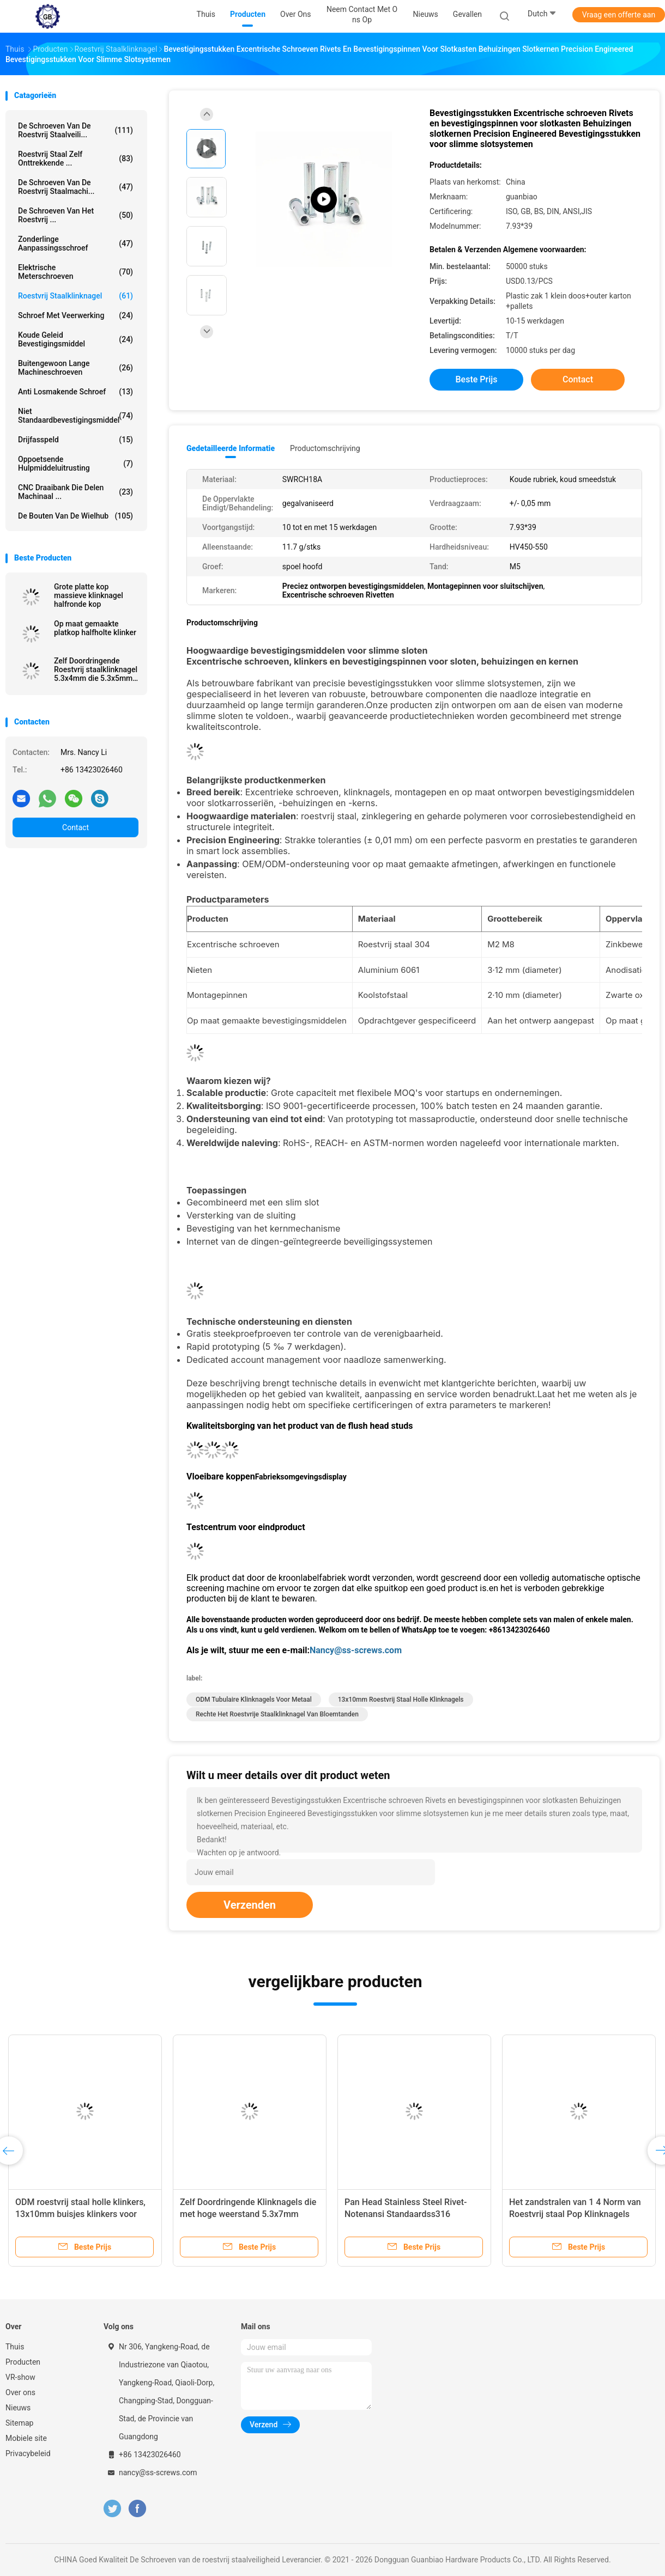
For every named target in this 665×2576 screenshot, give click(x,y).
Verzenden (249, 1904)
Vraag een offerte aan (618, 14)
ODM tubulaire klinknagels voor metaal (254, 1699)
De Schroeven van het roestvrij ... (75, 215)
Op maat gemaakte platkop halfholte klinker (95, 628)
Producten (22, 2362)
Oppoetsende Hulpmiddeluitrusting (75, 463)
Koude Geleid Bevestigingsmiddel (75, 339)
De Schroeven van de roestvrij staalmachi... (75, 187)
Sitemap (19, 2423)
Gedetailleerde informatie (230, 448)
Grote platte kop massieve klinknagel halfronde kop (88, 595)
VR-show (20, 2377)
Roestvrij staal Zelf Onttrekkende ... (75, 158)
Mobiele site (26, 2438)
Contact (75, 827)
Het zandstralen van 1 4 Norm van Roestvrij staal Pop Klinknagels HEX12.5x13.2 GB (575, 2214)
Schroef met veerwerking (75, 315)
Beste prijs (477, 379)
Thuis (14, 2346)
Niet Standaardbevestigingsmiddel (75, 415)
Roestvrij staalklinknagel (75, 295)
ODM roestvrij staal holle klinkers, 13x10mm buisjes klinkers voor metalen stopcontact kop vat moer (82, 2214)
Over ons (20, 2392)
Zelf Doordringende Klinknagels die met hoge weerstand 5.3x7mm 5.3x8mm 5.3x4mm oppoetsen (248, 2214)
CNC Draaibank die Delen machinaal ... (75, 492)
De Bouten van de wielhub (75, 515)
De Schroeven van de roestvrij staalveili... (75, 130)
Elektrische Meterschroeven (75, 272)
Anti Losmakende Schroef (75, 391)
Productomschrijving (325, 448)
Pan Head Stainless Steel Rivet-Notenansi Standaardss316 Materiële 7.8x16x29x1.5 (405, 2214)
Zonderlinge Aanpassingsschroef (75, 243)
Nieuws (18, 2407)
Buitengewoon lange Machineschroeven (75, 367)
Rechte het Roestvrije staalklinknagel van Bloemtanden (277, 1714)
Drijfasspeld (75, 439)
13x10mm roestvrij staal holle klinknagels (401, 1699)
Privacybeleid (28, 2453)
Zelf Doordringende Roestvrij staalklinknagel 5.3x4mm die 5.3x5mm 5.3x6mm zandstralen (95, 669)
